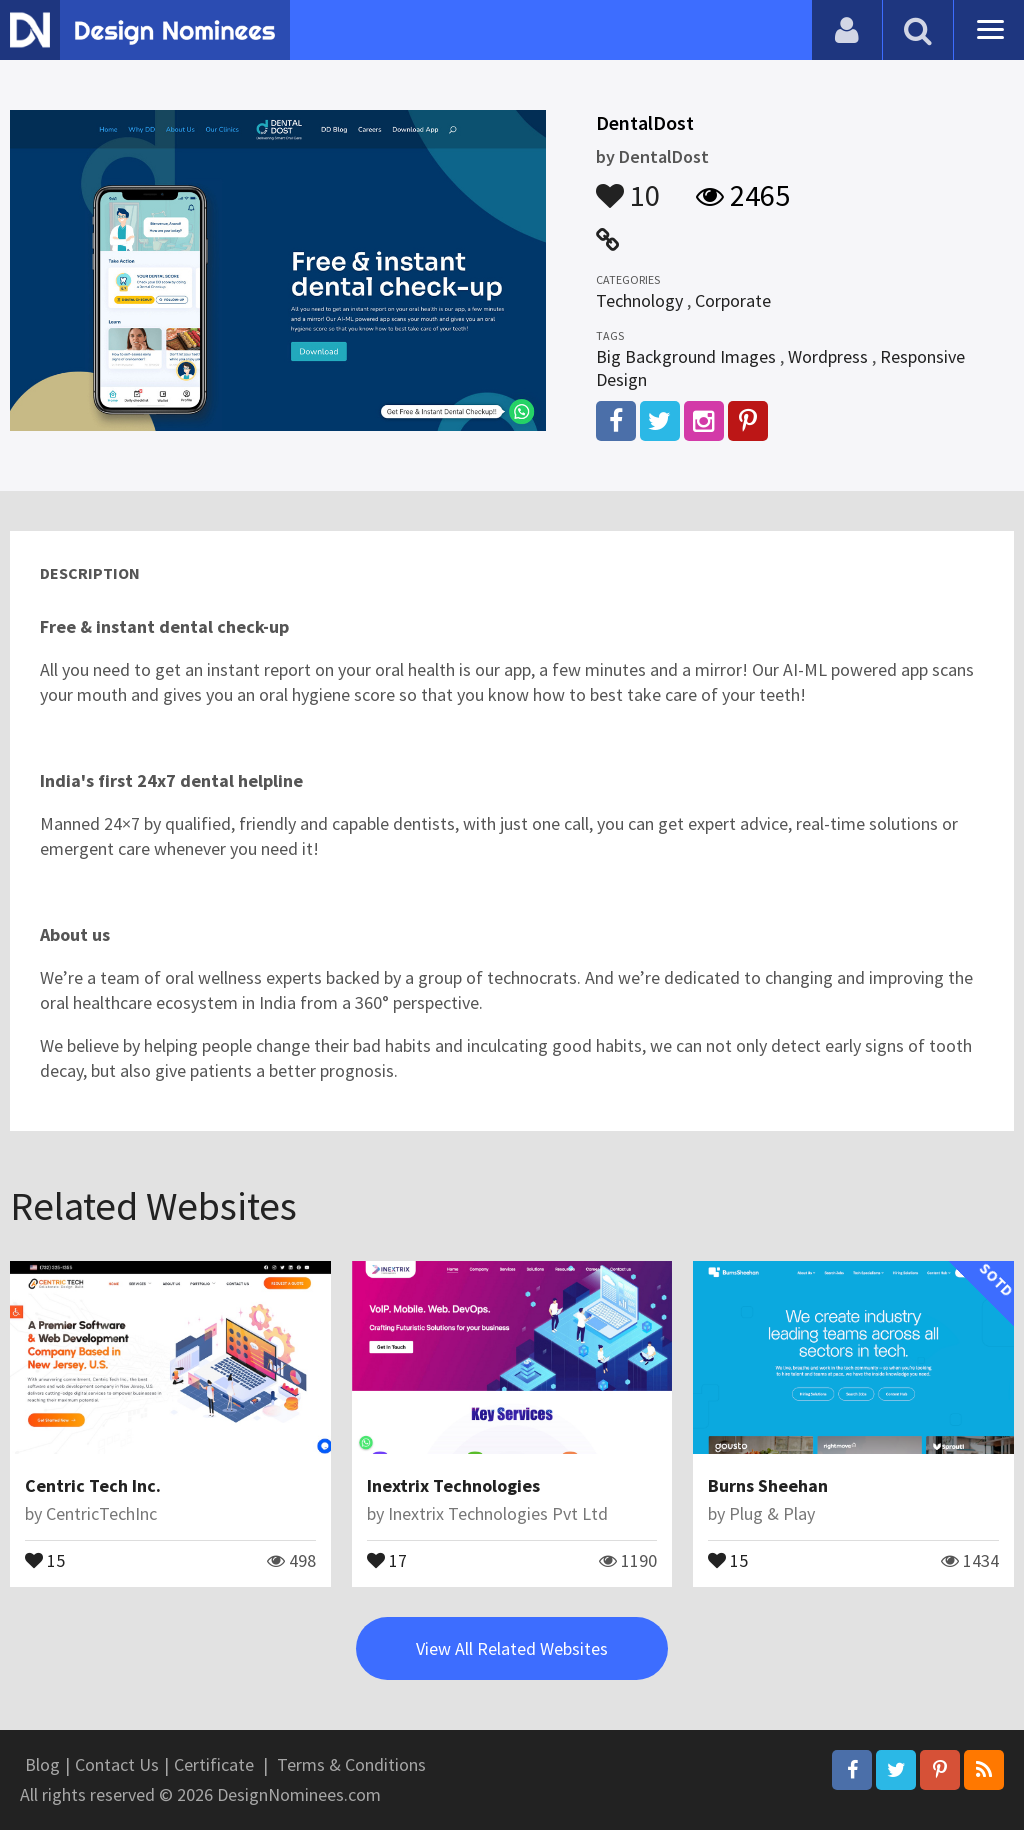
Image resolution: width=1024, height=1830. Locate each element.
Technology (639, 300)
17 (387, 1559)
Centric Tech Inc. (93, 1485)
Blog (42, 1764)
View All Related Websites (512, 1648)
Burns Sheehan (768, 1485)
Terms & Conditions (351, 1764)
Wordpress (828, 356)
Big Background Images (686, 356)
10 (628, 186)
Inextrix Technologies (453, 1485)
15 (45, 1559)
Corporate (733, 300)
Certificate (214, 1764)
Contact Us (117, 1764)
